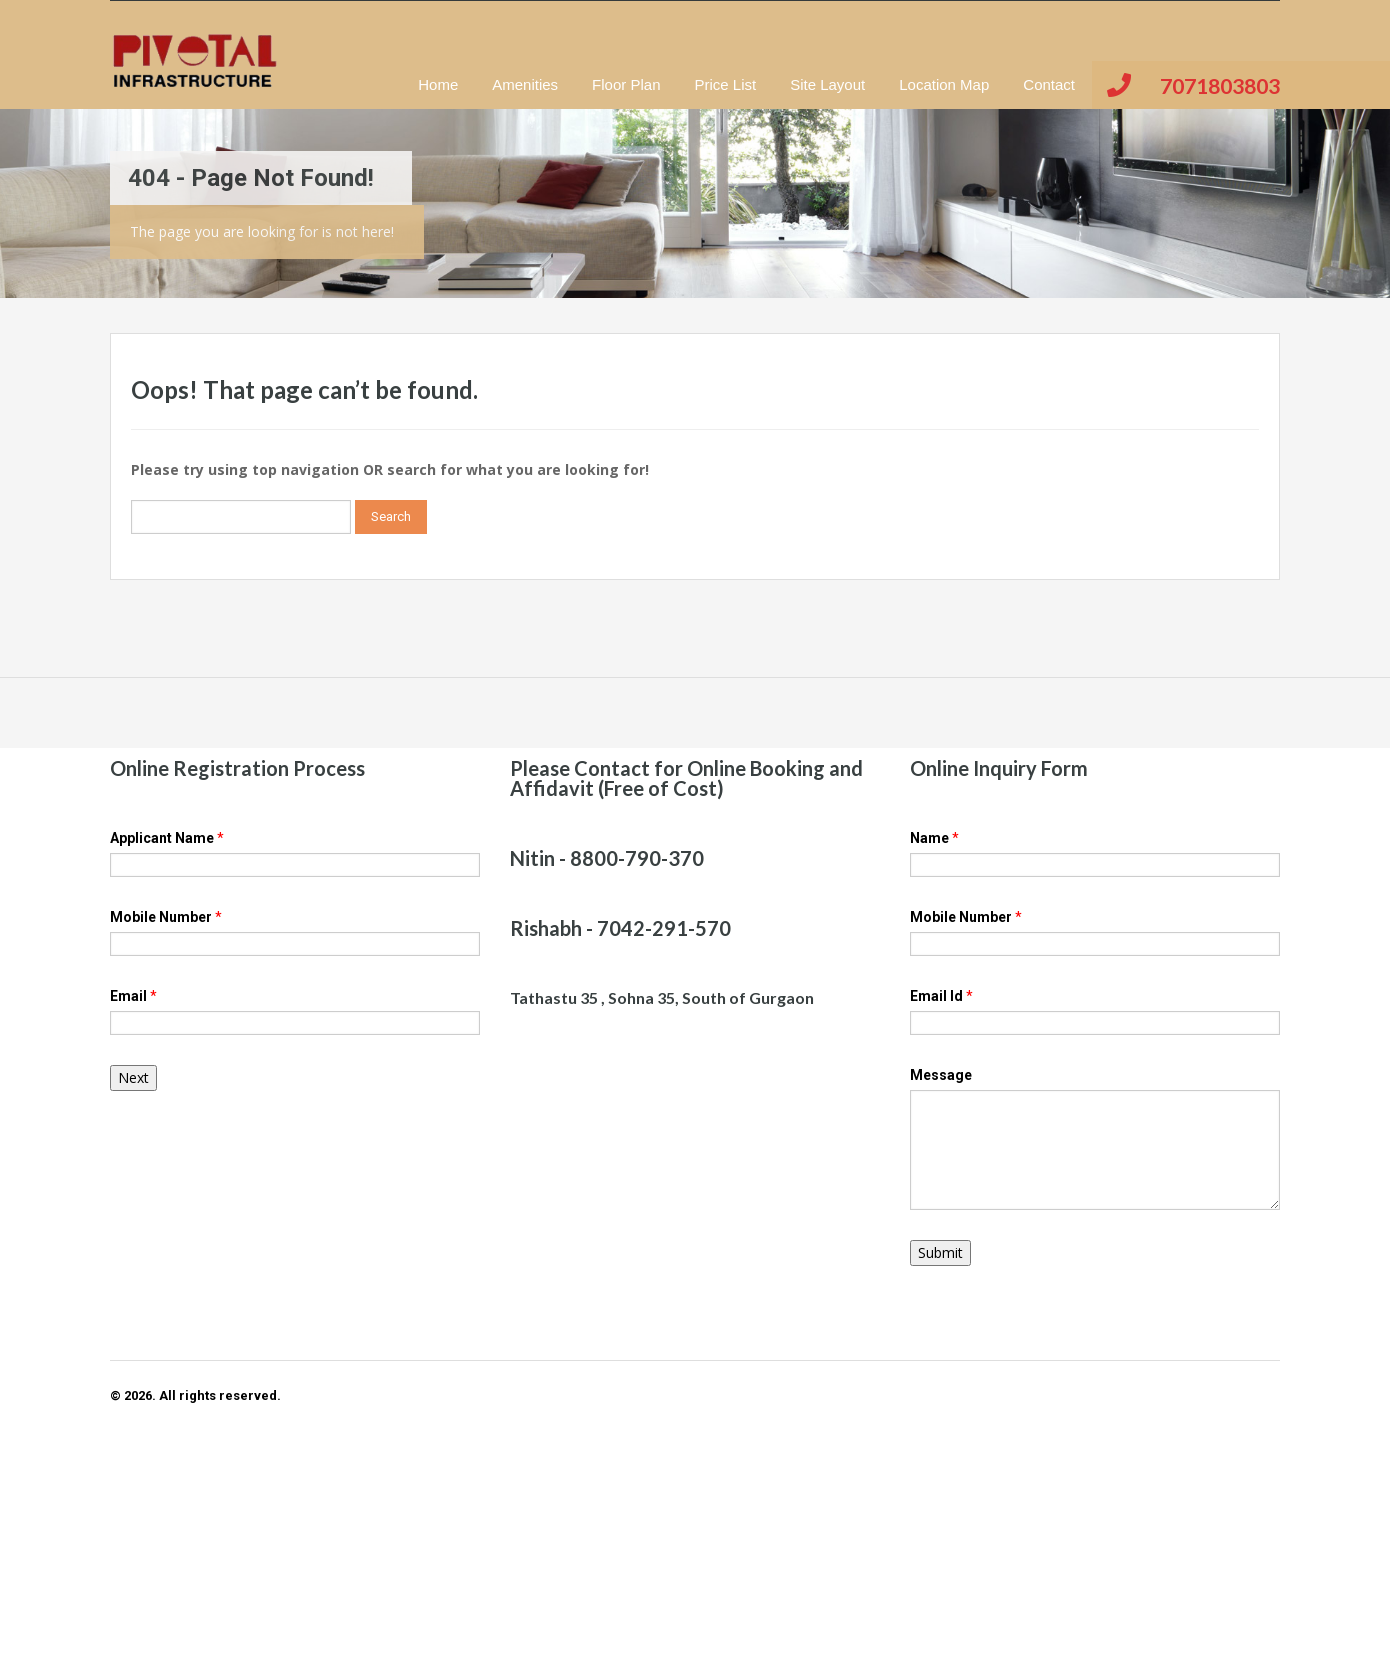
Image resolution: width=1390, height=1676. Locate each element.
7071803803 (1220, 85)
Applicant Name (167, 838)
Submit (940, 1252)
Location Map (944, 84)
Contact (1049, 84)
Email (133, 996)
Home (438, 84)
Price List (725, 84)
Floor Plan (626, 84)
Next (133, 1077)
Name (934, 838)
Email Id (941, 996)
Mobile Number (166, 917)
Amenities (525, 84)
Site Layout (827, 84)
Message (941, 1075)
